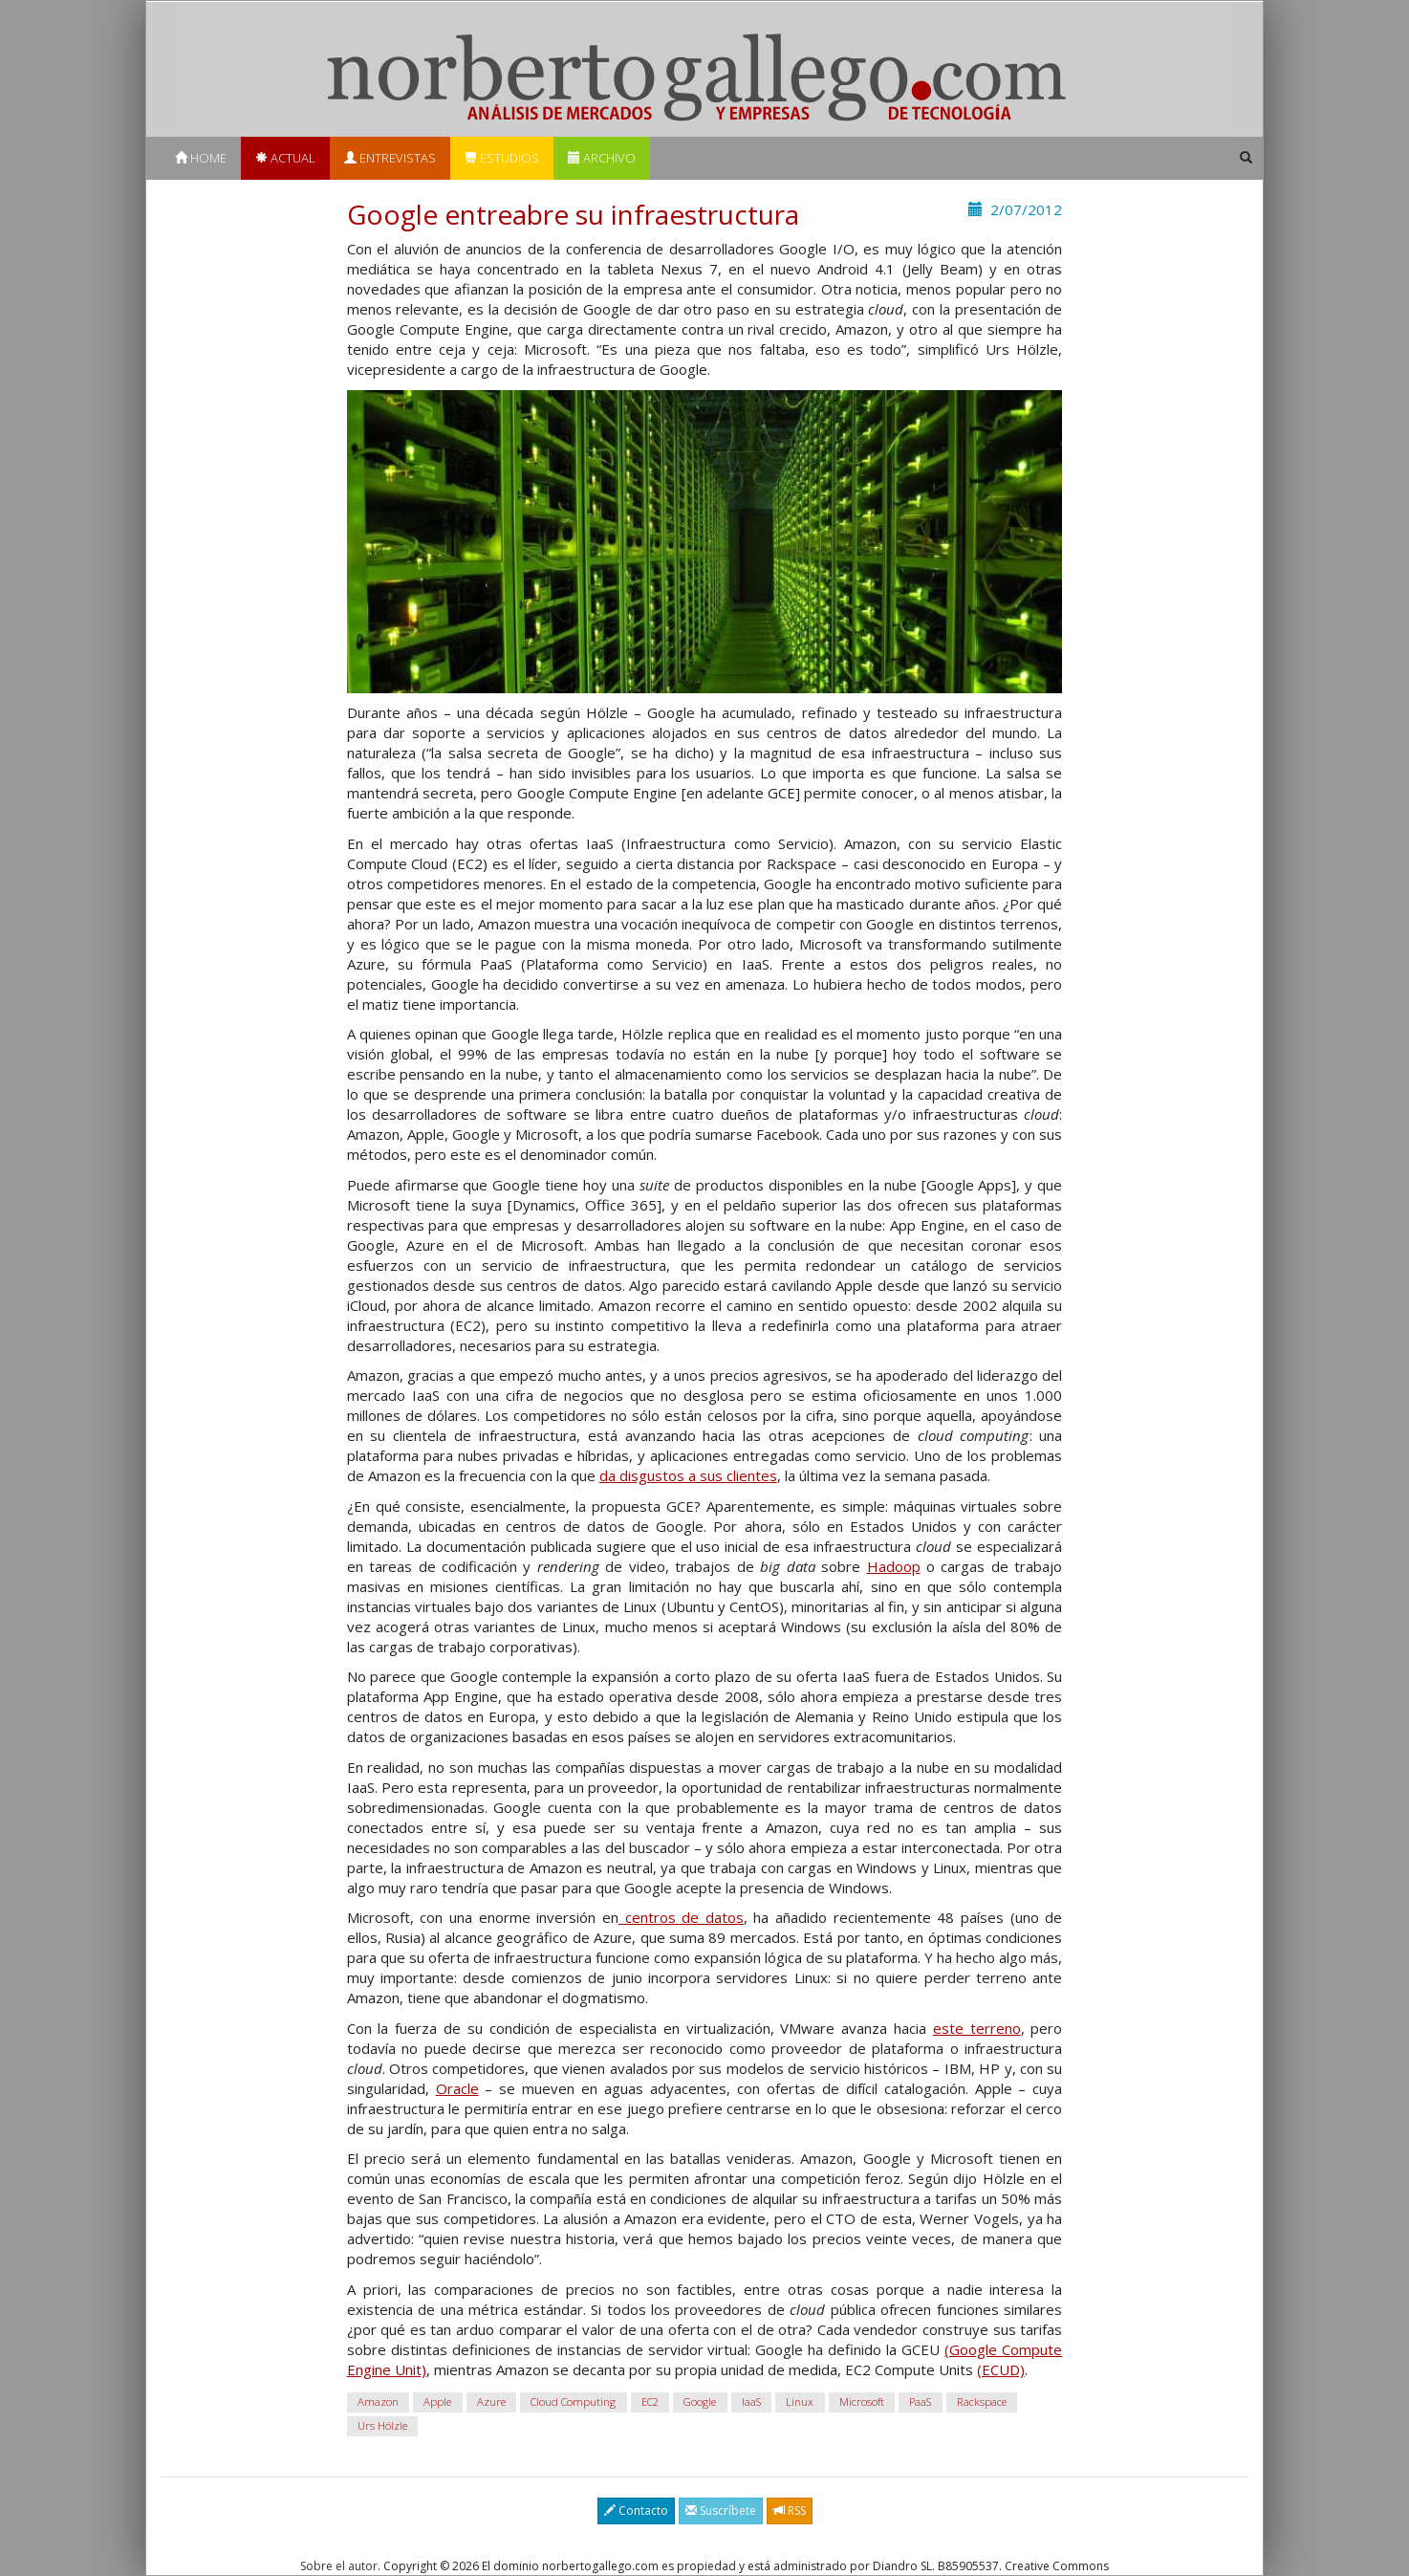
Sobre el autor (339, 2566)
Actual (285, 157)
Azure (491, 2401)
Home (201, 157)
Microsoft (861, 2401)
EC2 (650, 2401)
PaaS (920, 2401)
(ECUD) (1001, 2369)
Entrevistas (390, 157)
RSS (789, 2510)
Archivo (602, 157)
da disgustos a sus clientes (688, 1475)
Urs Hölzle (382, 2425)
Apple (437, 2401)
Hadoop (894, 1566)
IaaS (751, 2401)
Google (699, 2401)
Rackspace (982, 2401)
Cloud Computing (573, 2401)
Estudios (502, 157)
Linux (799, 2401)
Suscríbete (720, 2510)
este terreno (977, 2028)
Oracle (457, 2088)
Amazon (378, 2401)
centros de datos (681, 1917)
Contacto (636, 2510)
